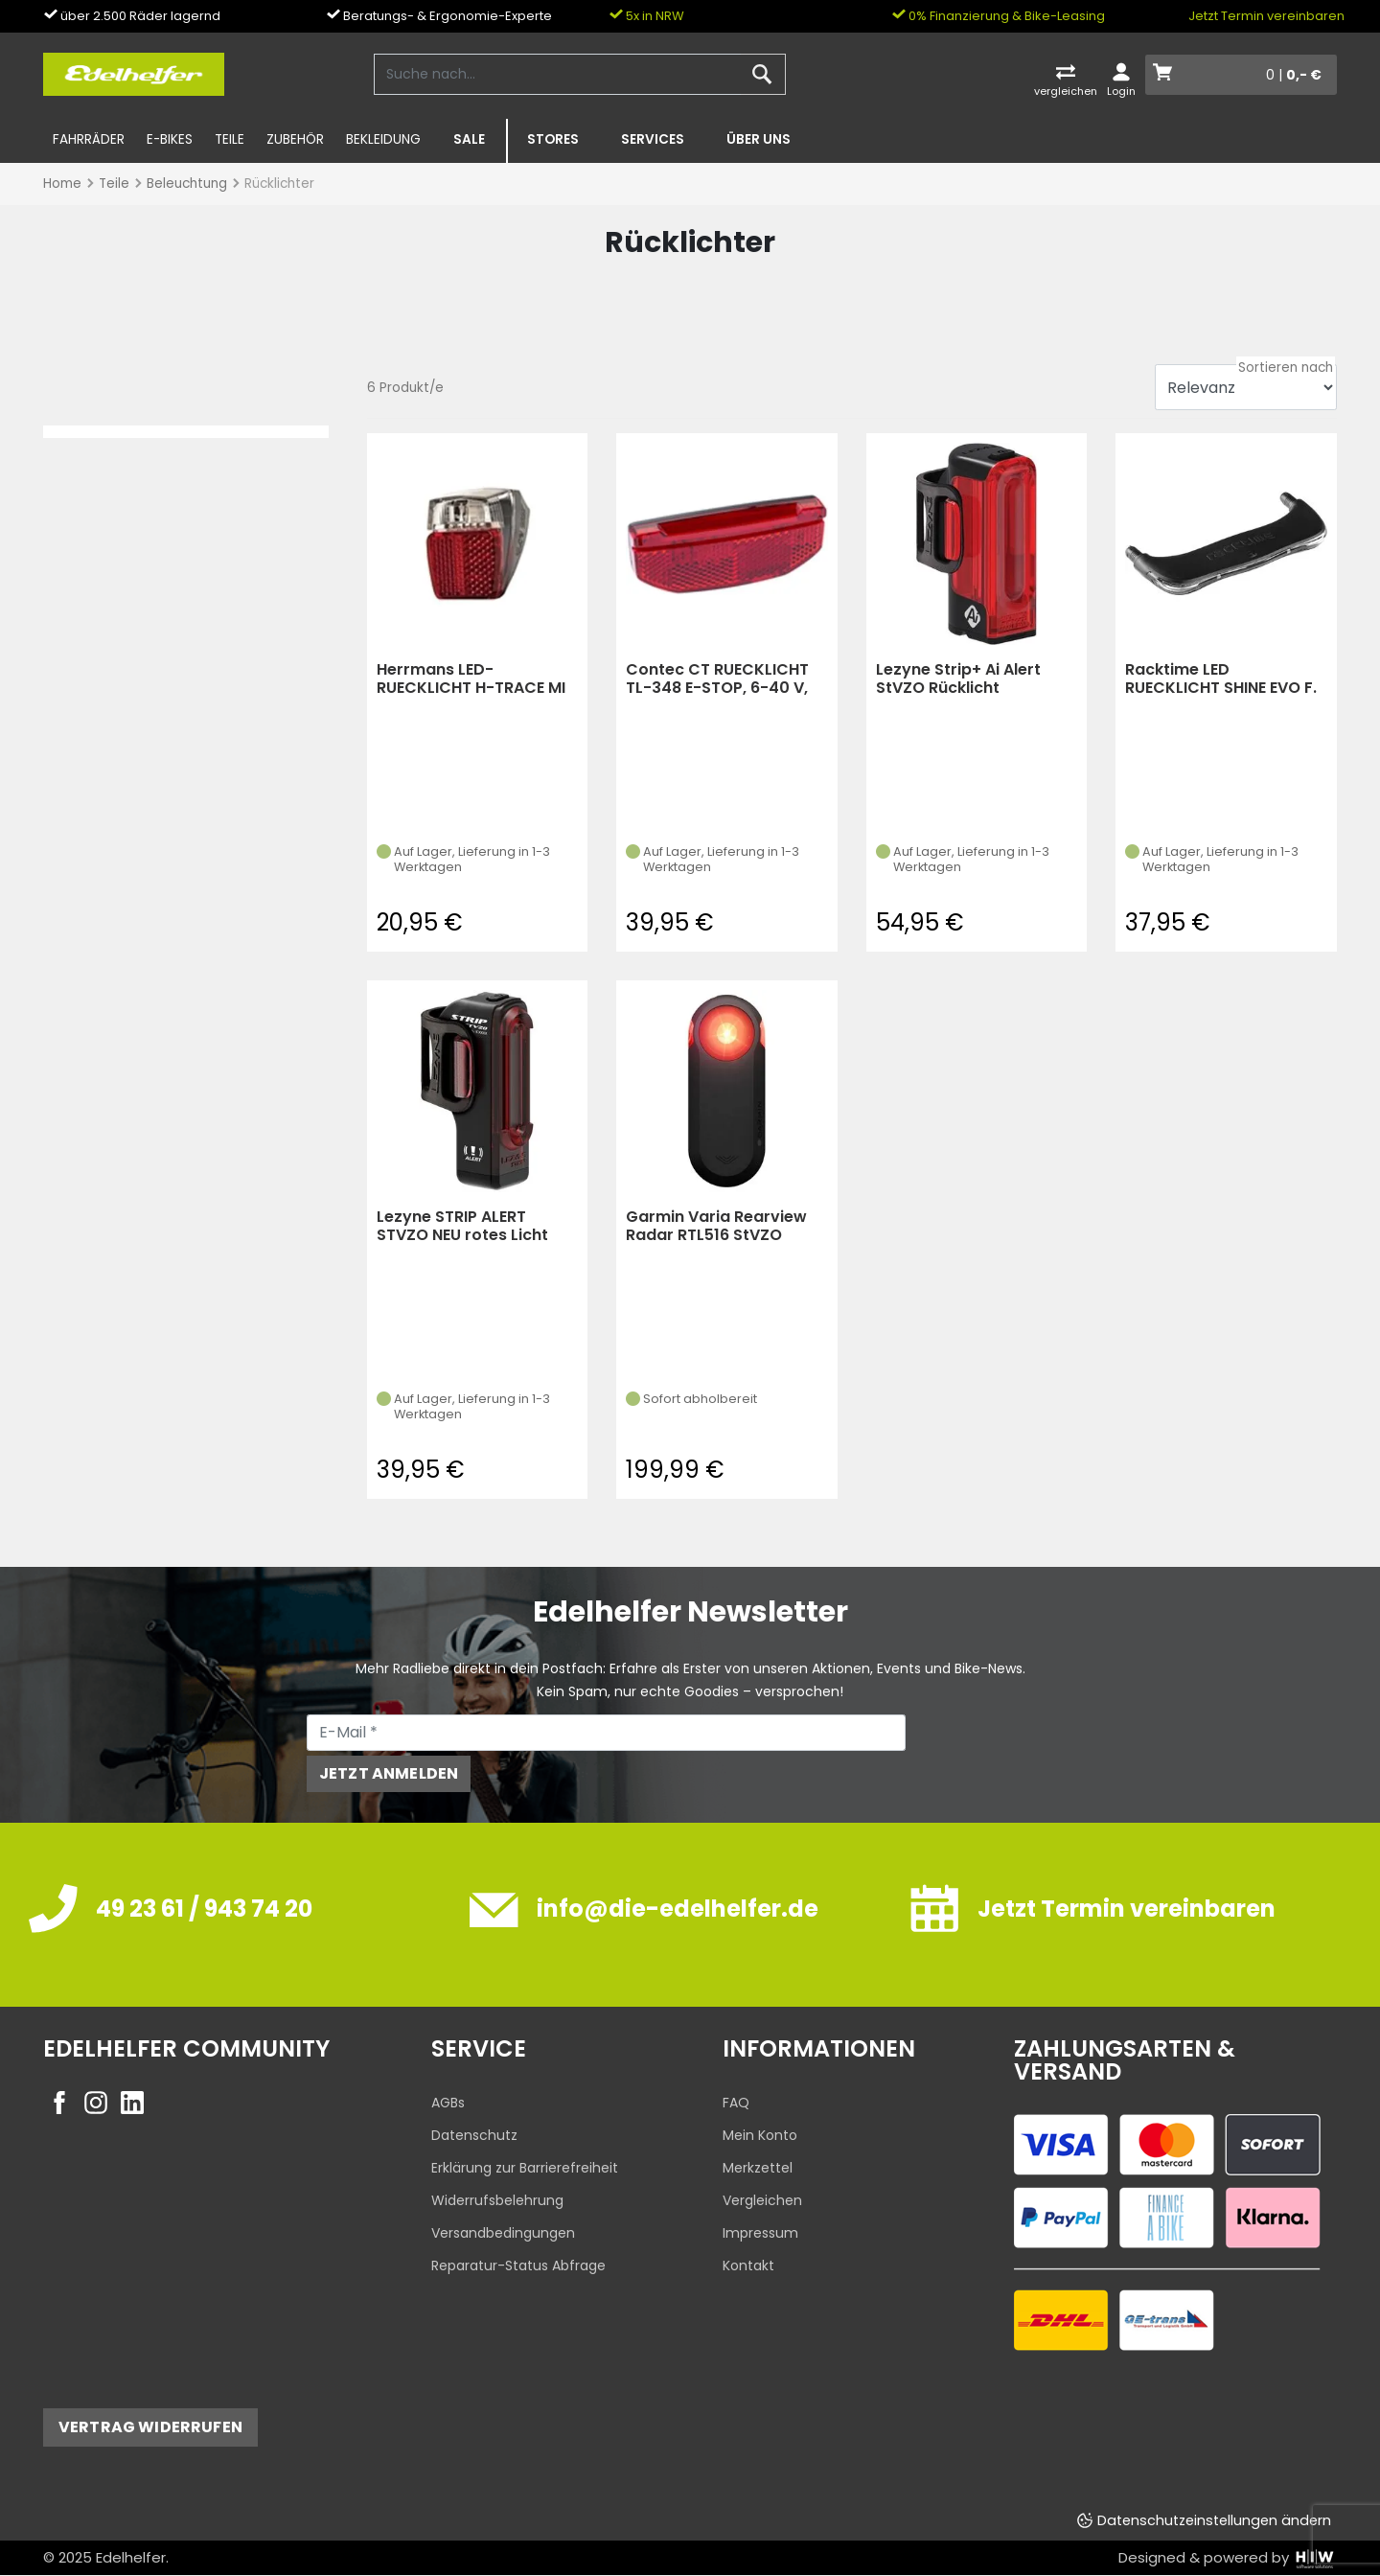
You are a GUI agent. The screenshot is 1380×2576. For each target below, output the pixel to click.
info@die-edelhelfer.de (677, 1908)
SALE (469, 139)
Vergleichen (762, 2200)
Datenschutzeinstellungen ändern (1214, 2520)
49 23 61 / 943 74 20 (204, 1908)
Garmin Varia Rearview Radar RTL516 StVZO (716, 1226)
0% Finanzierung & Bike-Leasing (998, 16)
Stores (553, 139)
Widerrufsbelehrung (497, 2200)
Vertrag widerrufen (150, 2427)
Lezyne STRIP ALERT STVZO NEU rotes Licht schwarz (462, 1226)
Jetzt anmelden (388, 1773)
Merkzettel (758, 2167)
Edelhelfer (131, 2557)
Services (652, 139)
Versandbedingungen (503, 2232)
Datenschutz (474, 2135)
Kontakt (748, 2265)
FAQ (736, 2102)
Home (62, 183)
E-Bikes (170, 139)
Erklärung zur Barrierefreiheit (524, 2167)
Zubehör (295, 139)
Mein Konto (760, 2135)
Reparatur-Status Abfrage (518, 2265)
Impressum (760, 2232)
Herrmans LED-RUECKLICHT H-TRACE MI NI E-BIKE (471, 679)
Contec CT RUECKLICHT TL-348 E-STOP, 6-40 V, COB (717, 679)
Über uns (758, 139)
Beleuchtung (187, 183)
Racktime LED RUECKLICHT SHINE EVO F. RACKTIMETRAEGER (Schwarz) (1221, 679)
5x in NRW (646, 16)
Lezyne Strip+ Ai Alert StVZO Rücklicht (958, 679)
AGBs (448, 2102)
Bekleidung (383, 139)
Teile (229, 139)
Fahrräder (89, 139)
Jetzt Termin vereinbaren (1266, 16)
